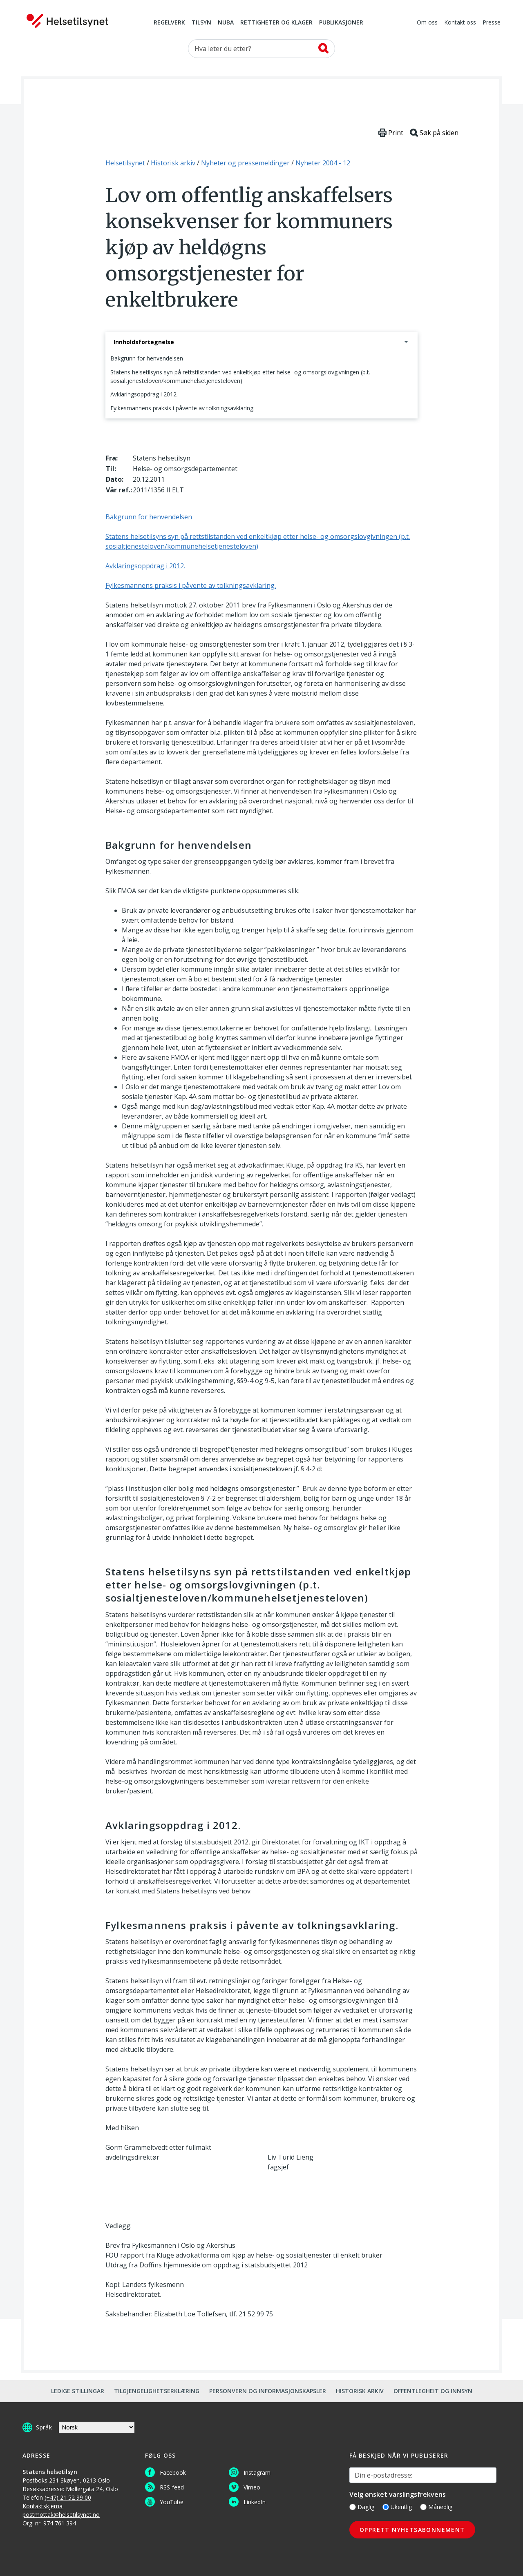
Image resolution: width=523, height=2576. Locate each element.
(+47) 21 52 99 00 (68, 2497)
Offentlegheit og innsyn (432, 2391)
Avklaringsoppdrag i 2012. (144, 394)
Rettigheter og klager (276, 23)
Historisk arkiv (360, 2391)
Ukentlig (397, 2507)
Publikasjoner (341, 23)
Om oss (427, 23)
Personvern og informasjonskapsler (267, 2391)
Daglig (361, 2507)
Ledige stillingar (77, 2391)
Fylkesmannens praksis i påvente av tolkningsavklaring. (182, 408)
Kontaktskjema (42, 2506)
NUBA (226, 23)
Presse (492, 23)
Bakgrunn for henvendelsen (146, 358)
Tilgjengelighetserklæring (156, 2391)
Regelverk (169, 23)
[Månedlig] (423, 2507)
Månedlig (436, 2507)
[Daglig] (352, 2507)
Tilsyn (201, 23)
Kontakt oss (460, 23)
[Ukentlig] (385, 2507)
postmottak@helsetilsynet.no (61, 2514)
